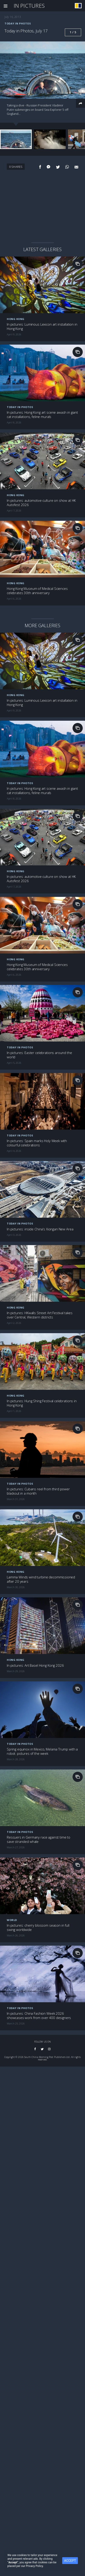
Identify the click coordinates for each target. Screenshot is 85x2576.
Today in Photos (18, 23)
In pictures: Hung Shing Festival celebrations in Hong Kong (42, 1403)
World (12, 1920)
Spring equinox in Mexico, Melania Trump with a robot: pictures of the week (42, 1751)
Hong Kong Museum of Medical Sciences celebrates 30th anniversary (37, 590)
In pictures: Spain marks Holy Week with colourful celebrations (37, 1143)
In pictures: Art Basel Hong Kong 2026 (35, 1665)
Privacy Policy (34, 2566)
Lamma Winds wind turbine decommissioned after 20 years (41, 1579)
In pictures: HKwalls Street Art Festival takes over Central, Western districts (40, 1315)
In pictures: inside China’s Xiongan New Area (40, 1229)
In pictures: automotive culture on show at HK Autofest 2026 (41, 502)
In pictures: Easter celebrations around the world (39, 1055)
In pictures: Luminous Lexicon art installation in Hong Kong (42, 326)
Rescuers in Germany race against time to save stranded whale (38, 1839)
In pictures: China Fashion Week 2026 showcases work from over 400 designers (39, 2015)
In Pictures (29, 5)
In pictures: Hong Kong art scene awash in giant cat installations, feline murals (42, 414)
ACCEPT (70, 2560)
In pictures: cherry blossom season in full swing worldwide (38, 1927)
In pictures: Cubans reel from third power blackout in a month (38, 1491)
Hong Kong (15, 319)
